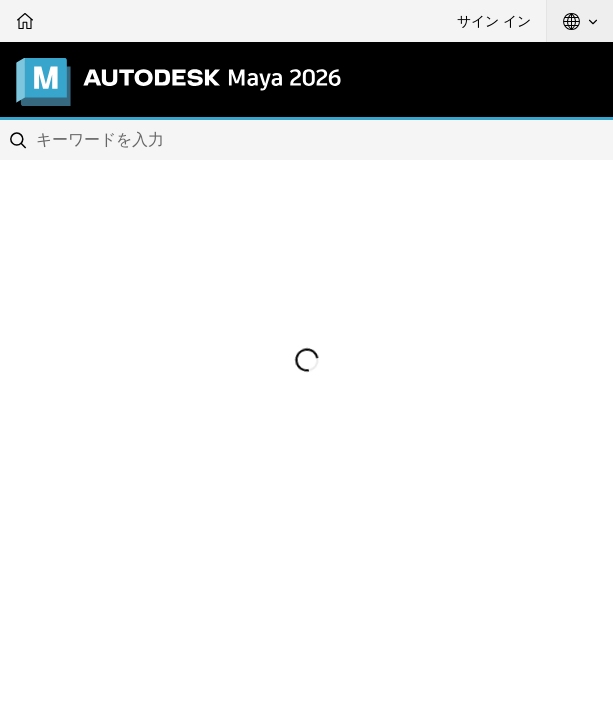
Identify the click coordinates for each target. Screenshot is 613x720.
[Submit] (20, 140)
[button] (580, 21)
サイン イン (494, 21)
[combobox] (306, 140)
